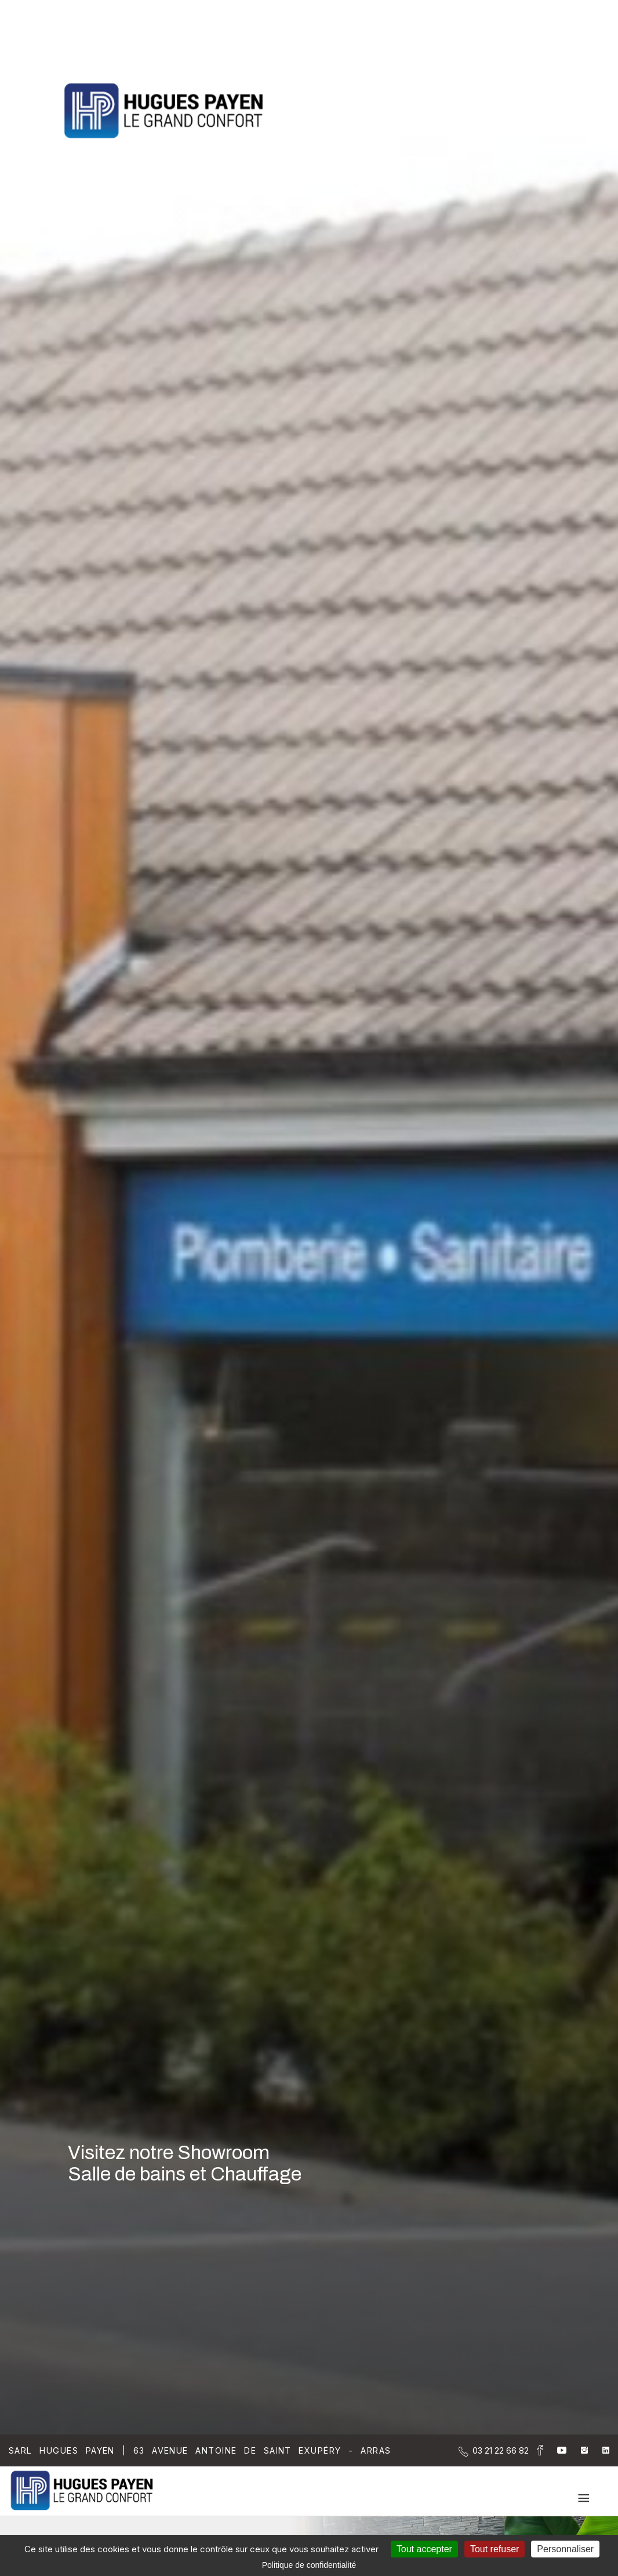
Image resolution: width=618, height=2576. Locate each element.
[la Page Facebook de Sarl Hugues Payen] (536, 2452)
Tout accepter (424, 2549)
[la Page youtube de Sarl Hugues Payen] (554, 2450)
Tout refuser (494, 2549)
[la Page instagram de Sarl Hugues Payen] (577, 2450)
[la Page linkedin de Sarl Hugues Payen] (598, 2450)
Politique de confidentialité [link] (309, 2565)
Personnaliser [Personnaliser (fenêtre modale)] (565, 2549)
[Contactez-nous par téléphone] (500, 2450)
